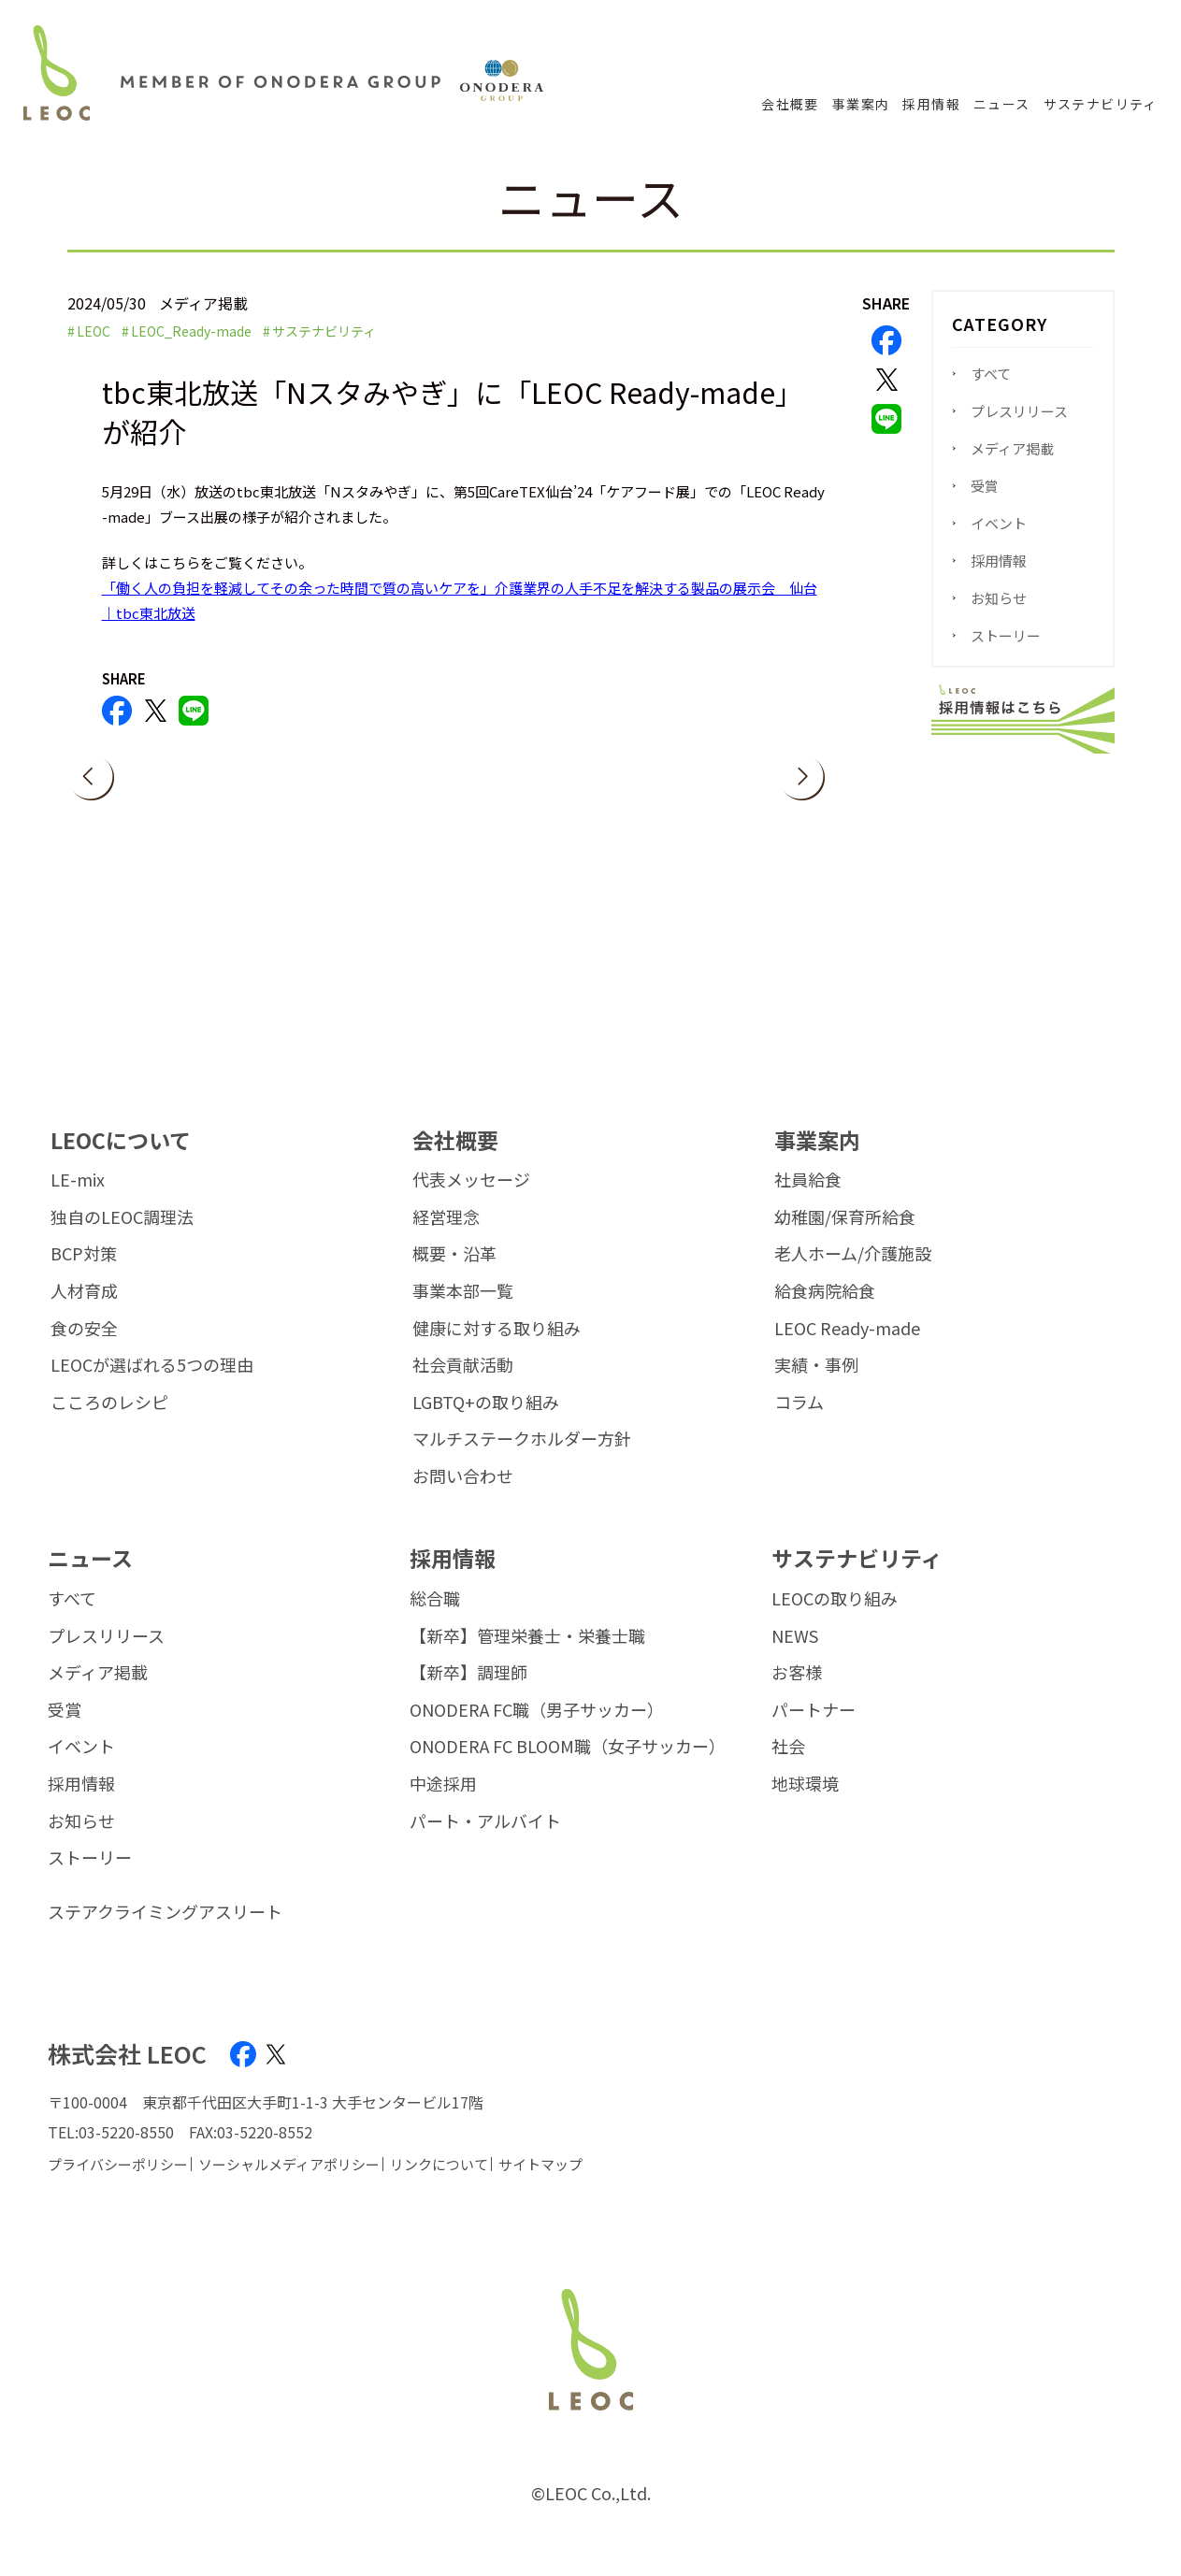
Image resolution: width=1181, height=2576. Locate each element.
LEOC (93, 331)
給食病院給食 (824, 1291)
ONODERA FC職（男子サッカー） (537, 1710)
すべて (991, 373)
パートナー (813, 1710)
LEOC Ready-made (847, 1328)
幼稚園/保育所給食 (844, 1217)
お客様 (796, 1672)
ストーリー (1006, 635)
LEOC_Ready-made (191, 331)
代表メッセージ (471, 1180)
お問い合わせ (462, 1476)
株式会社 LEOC (127, 2053)
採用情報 (931, 103)
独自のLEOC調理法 (122, 1217)
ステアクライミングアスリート (165, 1912)
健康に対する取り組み (496, 1328)
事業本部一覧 (462, 1291)
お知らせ (999, 598)
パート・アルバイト (485, 1821)
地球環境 (805, 1784)
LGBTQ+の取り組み (485, 1402)
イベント (999, 523)
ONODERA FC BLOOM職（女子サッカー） (568, 1746)
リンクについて (439, 2164)
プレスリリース (1019, 411)
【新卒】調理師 (468, 1672)
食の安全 (84, 1328)
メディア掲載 (1012, 448)
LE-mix (77, 1180)
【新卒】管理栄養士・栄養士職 (527, 1636)
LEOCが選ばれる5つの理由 (151, 1365)
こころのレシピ (109, 1402)
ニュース (1001, 103)
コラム (799, 1402)
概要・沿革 (454, 1254)
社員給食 (808, 1180)
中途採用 (443, 1784)
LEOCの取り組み (834, 1599)
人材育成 (84, 1291)
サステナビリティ (1101, 103)
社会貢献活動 (462, 1365)
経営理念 (446, 1217)
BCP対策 (83, 1254)
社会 (788, 1746)
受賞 (985, 486)
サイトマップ (540, 2164)
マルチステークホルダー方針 (521, 1439)
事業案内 (861, 103)
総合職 (435, 1599)
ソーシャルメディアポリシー (289, 2164)
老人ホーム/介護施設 (852, 1254)
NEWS (794, 1636)
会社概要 (790, 103)
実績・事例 (816, 1365)
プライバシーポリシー (118, 2164)
